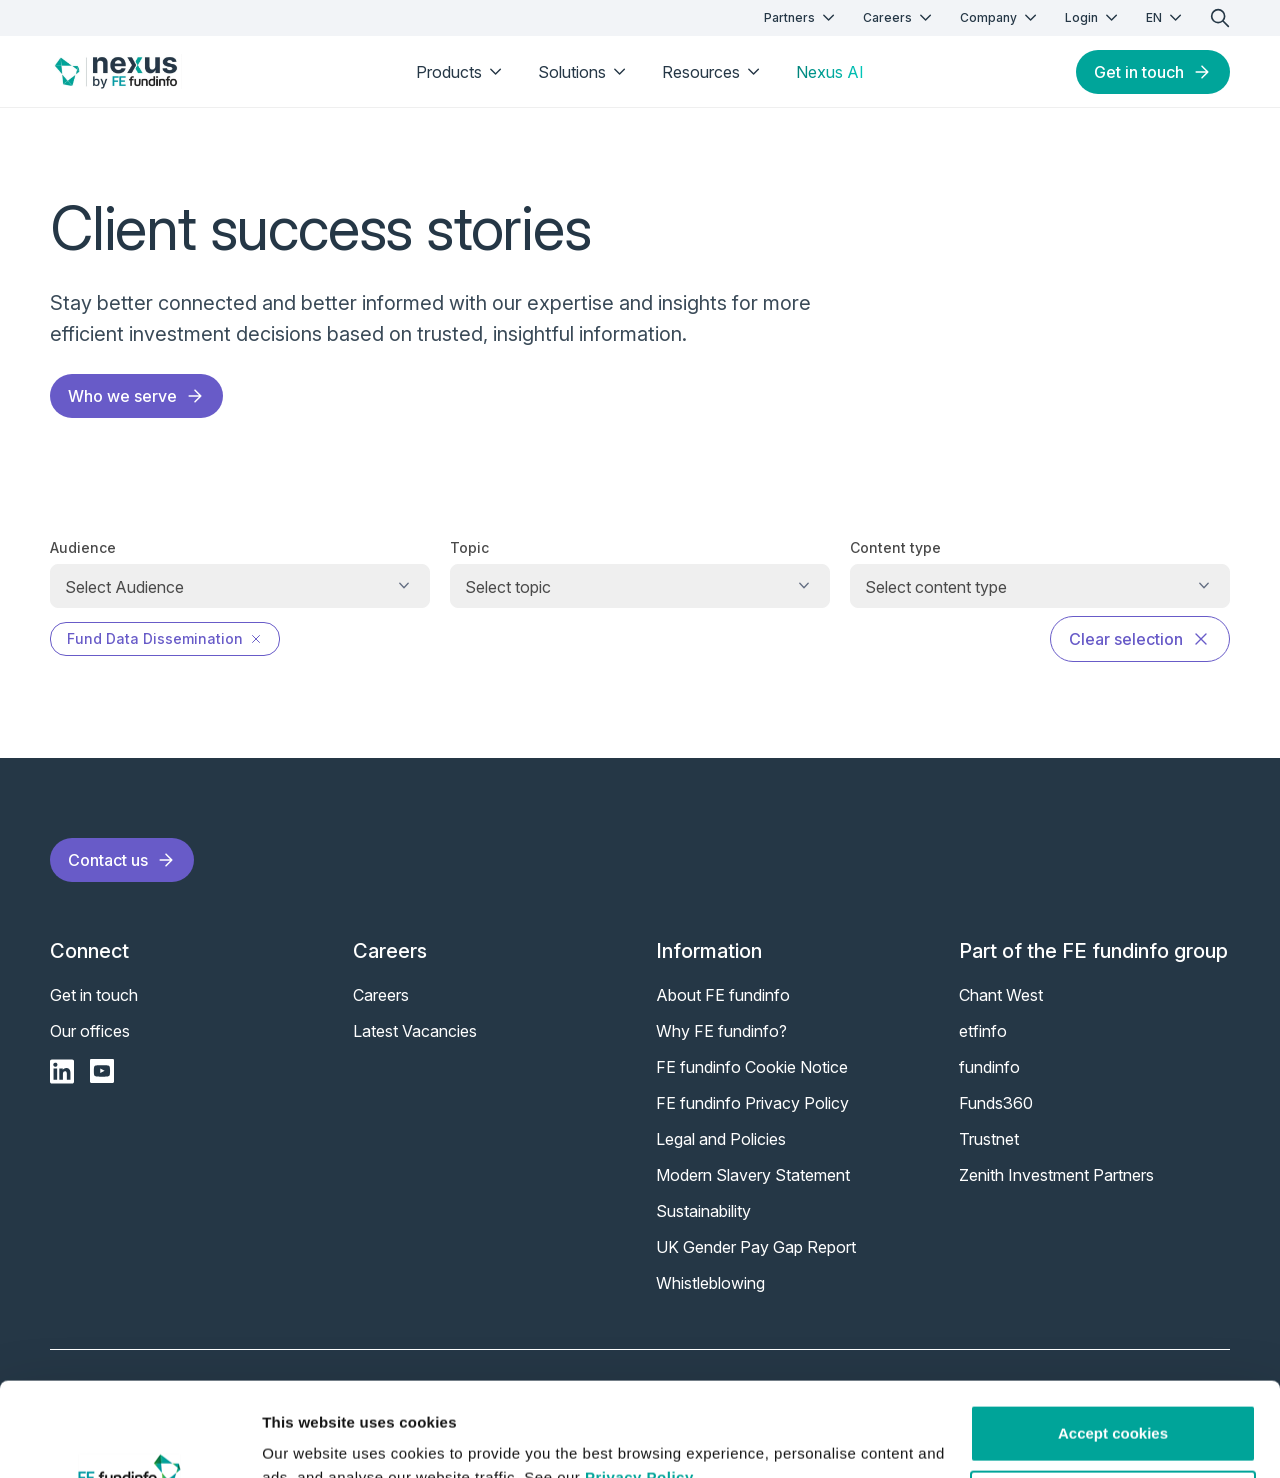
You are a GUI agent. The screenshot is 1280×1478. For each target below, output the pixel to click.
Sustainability (703, 1211)
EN (1166, 17)
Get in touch (1153, 72)
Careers (899, 17)
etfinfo (983, 1031)
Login (1093, 17)
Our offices (90, 1031)
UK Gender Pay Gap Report (756, 1247)
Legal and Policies (721, 1139)
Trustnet (989, 1139)
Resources (713, 72)
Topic (469, 547)
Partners (801, 17)
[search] (1220, 18)
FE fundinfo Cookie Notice (752, 1067)
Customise (1113, 1404)
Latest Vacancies (415, 1031)
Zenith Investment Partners (1056, 1175)
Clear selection (1140, 639)
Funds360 (996, 1103)
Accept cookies (1113, 1339)
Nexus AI (830, 72)
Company (1000, 17)
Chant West (1001, 995)
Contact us (122, 860)
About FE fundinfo (723, 995)
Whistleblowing (710, 1283)
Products (461, 72)
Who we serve (136, 396)
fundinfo (989, 1067)
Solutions (584, 72)
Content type (895, 547)
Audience (83, 547)
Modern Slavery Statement (753, 1175)
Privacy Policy (639, 1383)
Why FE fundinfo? (721, 1031)
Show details (308, 1438)
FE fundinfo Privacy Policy (752, 1103)
